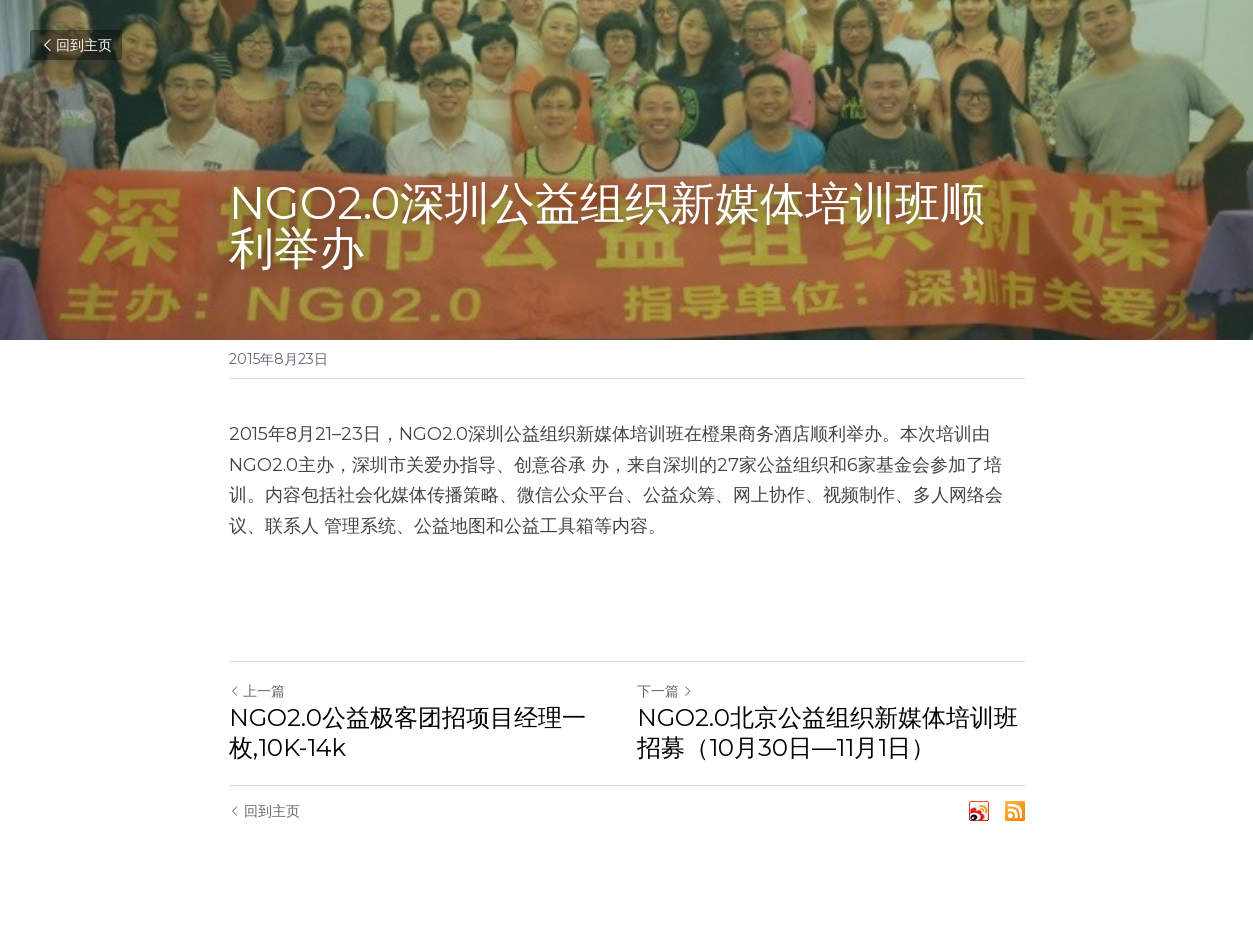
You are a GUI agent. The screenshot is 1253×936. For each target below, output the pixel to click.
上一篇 (257, 691)
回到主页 (76, 45)
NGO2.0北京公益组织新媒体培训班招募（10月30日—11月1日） (827, 732)
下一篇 (665, 691)
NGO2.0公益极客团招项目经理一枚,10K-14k (407, 732)
